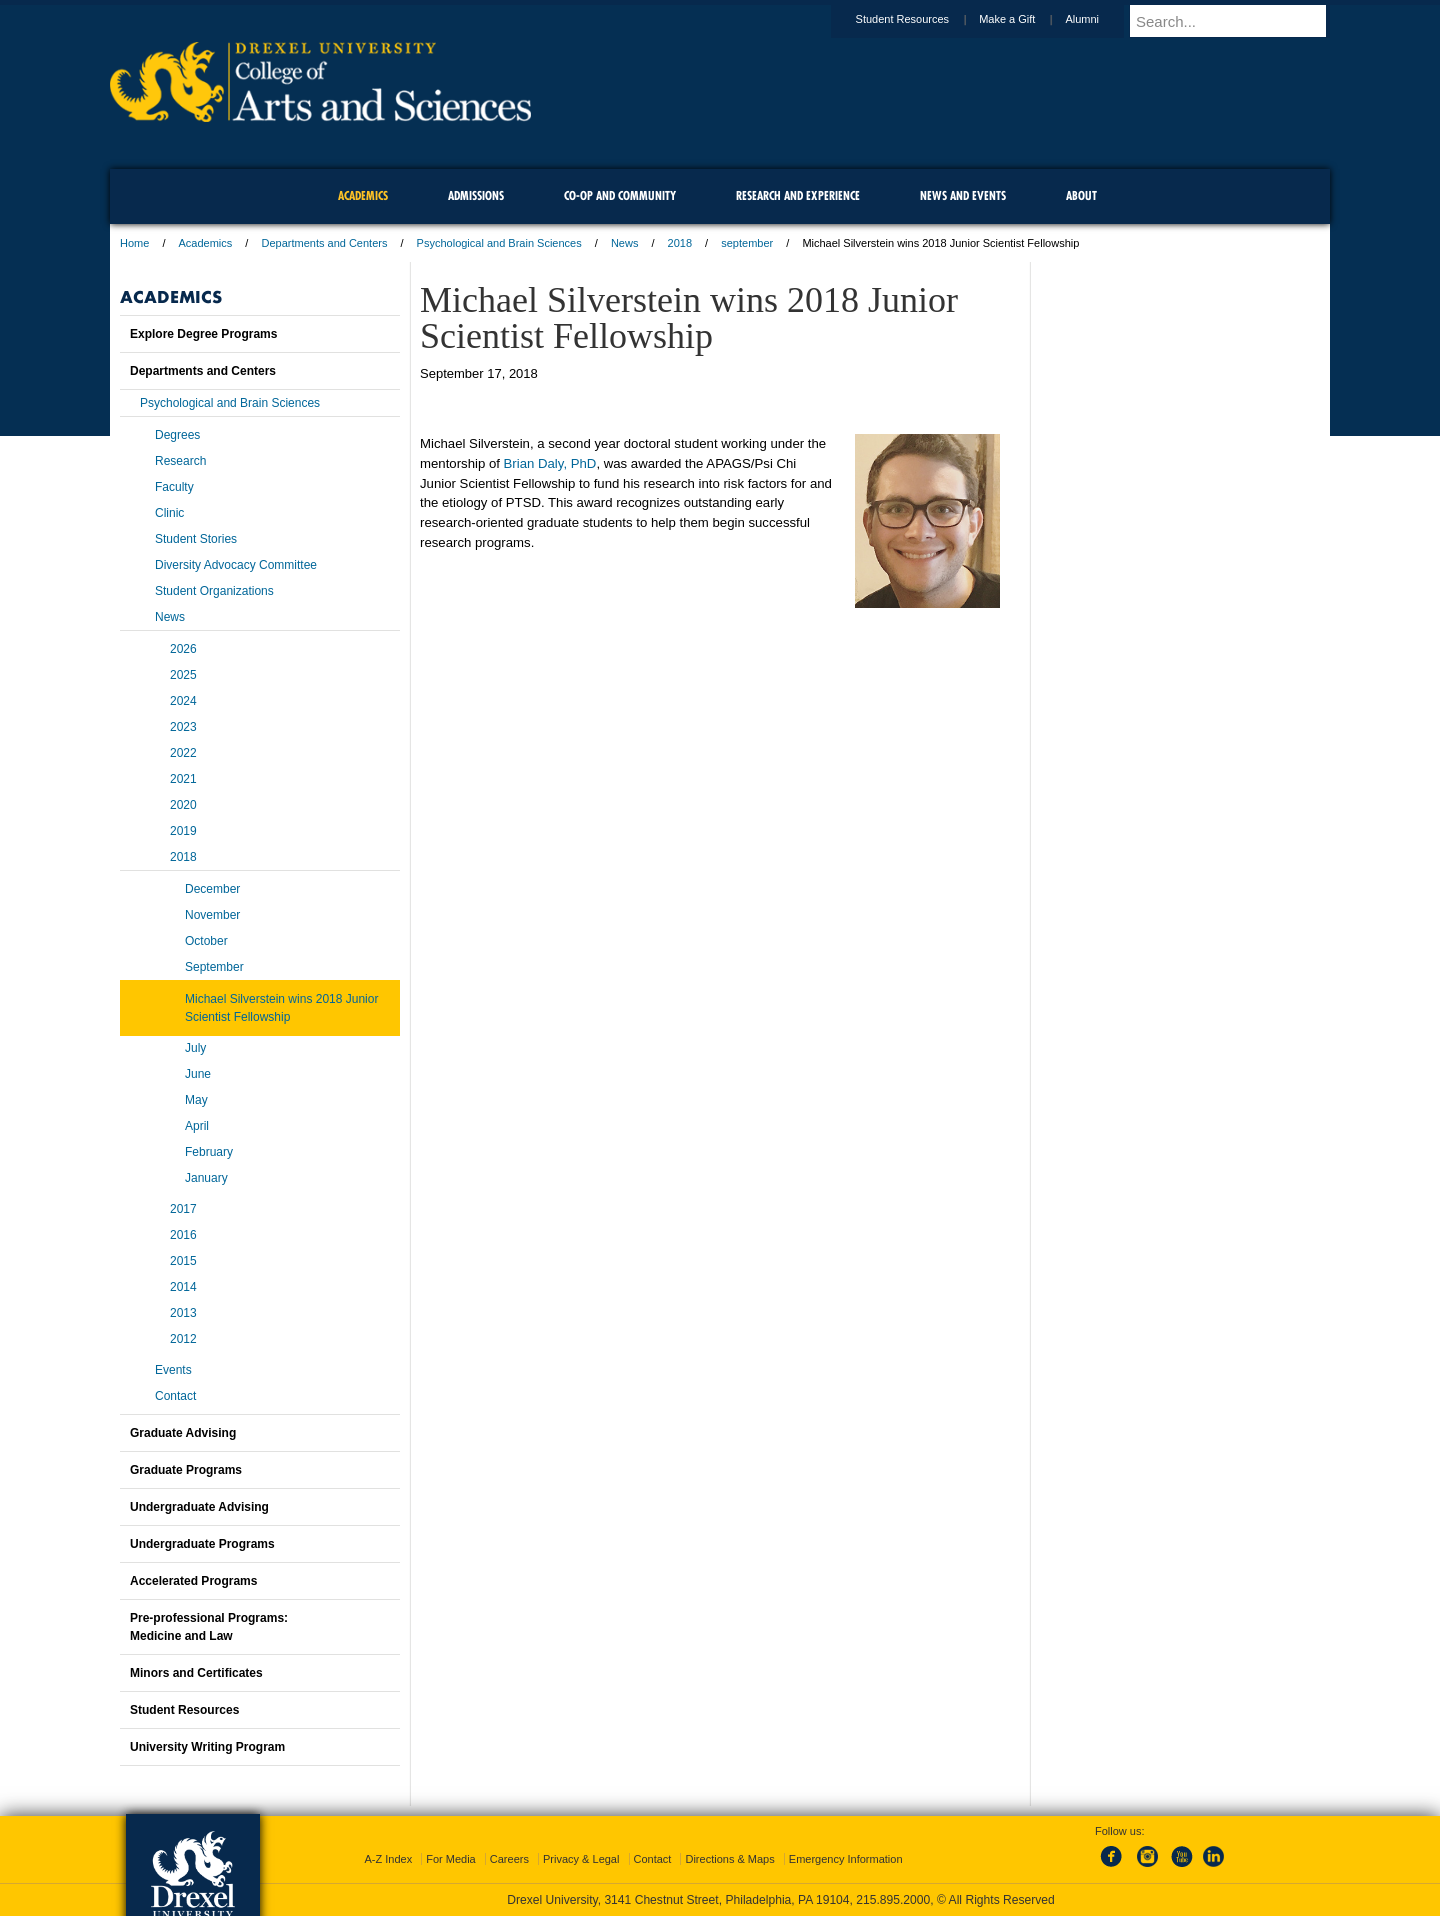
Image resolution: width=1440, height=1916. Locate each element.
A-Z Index (388, 1859)
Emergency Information (846, 1859)
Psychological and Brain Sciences (499, 243)
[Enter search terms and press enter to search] (1239, 21)
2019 (183, 831)
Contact (175, 1396)
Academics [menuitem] (363, 195)
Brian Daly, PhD (550, 463)
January (206, 1178)
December (212, 889)
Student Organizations (214, 591)
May (196, 1100)
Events (173, 1370)
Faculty (174, 487)
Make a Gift (1026, 19)
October (206, 941)
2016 (183, 1235)
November (212, 915)
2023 (183, 727)
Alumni (1101, 19)
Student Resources (922, 19)
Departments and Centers (324, 243)
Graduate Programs (186, 1470)
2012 (183, 1339)
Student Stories (196, 539)
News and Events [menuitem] (963, 195)
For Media (451, 1859)
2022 (183, 753)
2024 (183, 701)
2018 (680, 243)
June (198, 1074)
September (214, 967)
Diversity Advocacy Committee (236, 565)
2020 (183, 805)
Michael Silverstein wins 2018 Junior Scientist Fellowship (281, 1008)
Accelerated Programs (193, 1581)
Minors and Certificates (196, 1673)
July (195, 1048)
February (209, 1152)
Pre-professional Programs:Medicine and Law (209, 1627)
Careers (509, 1859)
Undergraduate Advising (199, 1507)
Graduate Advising (183, 1433)
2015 (183, 1261)
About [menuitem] (1081, 195)
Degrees (177, 435)
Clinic (169, 513)
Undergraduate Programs (202, 1544)
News (625, 243)
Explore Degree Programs (203, 334)
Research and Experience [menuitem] (798, 195)
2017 (183, 1209)
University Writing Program (207, 1747)
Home (134, 243)
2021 (183, 779)
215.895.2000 (893, 1900)
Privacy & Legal (581, 1859)
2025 (183, 675)
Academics (206, 243)
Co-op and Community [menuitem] (620, 195)
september (747, 243)
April (197, 1126)
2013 (183, 1313)
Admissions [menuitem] (476, 195)
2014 (183, 1287)
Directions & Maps (729, 1859)
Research (180, 461)
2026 (183, 649)
